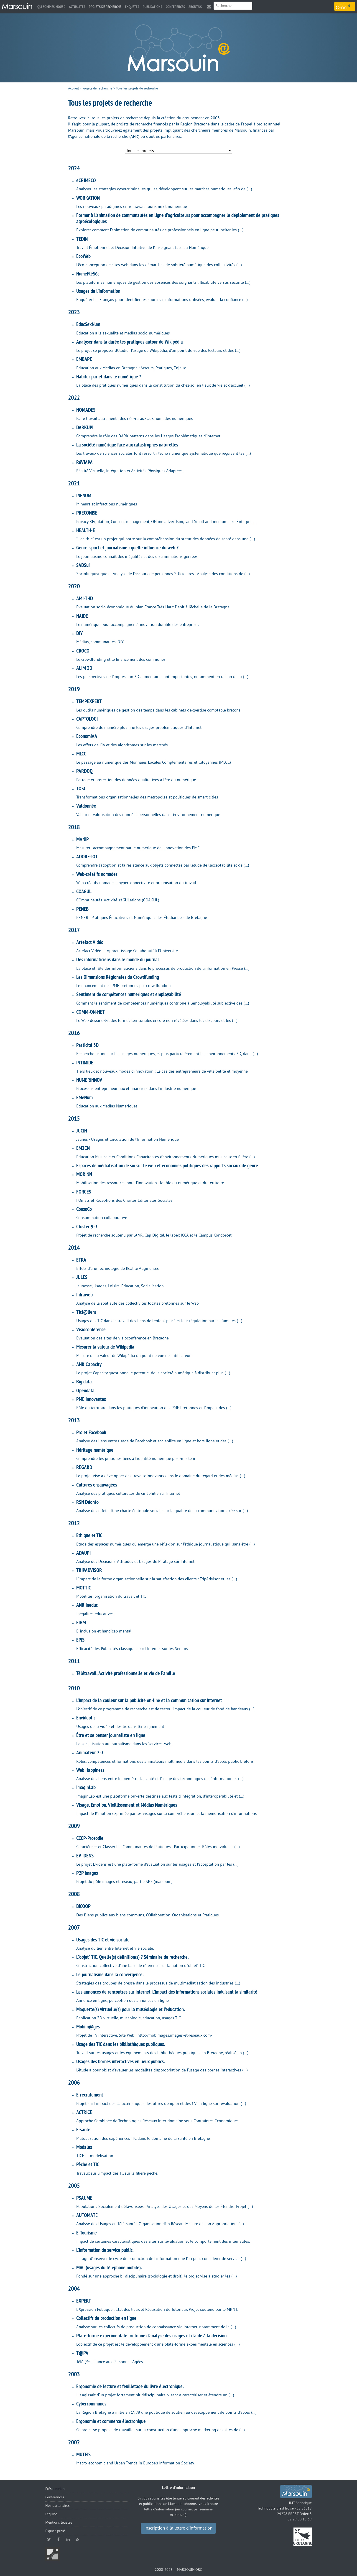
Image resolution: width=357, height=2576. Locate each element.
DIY (79, 633)
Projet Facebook (91, 1432)
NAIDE (82, 615)
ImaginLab (86, 1787)
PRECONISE (86, 512)
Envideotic (85, 1717)
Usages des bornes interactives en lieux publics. (120, 2061)
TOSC (81, 788)
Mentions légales (58, 2522)
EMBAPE (84, 359)
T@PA (82, 2352)
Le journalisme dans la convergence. (109, 1974)
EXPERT (83, 2300)
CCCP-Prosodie (89, 1838)
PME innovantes (91, 1399)
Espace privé (55, 2531)
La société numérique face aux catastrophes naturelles (127, 444)
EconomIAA (86, 736)
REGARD (84, 1467)
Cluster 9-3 (86, 1226)
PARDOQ (84, 771)
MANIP (82, 839)
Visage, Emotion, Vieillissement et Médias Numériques (126, 1804)
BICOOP (83, 1906)
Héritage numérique (94, 1449)
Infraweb (84, 1294)
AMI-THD (84, 598)
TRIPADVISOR (89, 1570)
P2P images (87, 1873)
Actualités (77, 6)
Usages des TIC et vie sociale (103, 1939)
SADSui (83, 565)
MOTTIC (83, 1587)
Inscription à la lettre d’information (178, 2528)
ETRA (81, 1259)
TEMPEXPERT (89, 701)
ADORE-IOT (87, 856)
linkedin (68, 2539)
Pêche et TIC (87, 2164)
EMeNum (84, 1097)
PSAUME (84, 2197)
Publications (152, 6)
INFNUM (83, 495)
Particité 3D (87, 1045)
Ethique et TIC (89, 1535)
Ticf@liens (86, 1311)
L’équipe (51, 2514)
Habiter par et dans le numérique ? (108, 376)
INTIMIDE (84, 1062)
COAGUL (84, 891)
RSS (77, 2539)
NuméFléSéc (87, 273)
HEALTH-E (85, 530)
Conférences (175, 6)
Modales (84, 2147)
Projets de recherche (105, 6)
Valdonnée (86, 805)
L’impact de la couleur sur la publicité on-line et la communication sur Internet (149, 1700)
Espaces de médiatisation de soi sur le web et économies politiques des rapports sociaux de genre (167, 1165)
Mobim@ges (88, 2026)
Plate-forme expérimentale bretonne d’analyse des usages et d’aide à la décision (151, 2335)
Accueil (73, 88)
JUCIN (81, 1130)
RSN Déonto (87, 1502)
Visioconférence (91, 1329)
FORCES (83, 1191)
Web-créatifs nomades (96, 874)
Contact (209, 6)
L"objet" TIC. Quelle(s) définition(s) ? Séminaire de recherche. (132, 1957)
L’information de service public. (104, 2250)
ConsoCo (84, 1209)
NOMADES (85, 409)
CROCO (82, 650)
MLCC (81, 753)
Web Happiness (90, 1770)
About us (195, 6)
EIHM (81, 1622)
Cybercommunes (91, 2403)
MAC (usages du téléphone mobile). (109, 2267)
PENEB (82, 908)
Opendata (85, 1390)
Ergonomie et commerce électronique (111, 2421)
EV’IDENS (85, 1855)
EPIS (80, 1639)
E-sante (83, 2129)
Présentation (55, 2489)
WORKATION (88, 197)
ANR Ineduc (87, 1605)
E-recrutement (89, 2094)
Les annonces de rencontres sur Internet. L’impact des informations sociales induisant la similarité (166, 1991)
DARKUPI (84, 427)
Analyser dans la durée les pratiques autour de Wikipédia (129, 341)
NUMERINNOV (89, 1079)
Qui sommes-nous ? (51, 6)
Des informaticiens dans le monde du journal (117, 959)
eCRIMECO (86, 180)
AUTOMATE (87, 2215)
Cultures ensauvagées (96, 1484)
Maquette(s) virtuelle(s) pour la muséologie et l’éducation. (130, 2009)
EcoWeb (83, 256)
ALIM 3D (84, 668)
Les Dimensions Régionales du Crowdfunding (117, 977)
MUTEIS (83, 2454)
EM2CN (83, 1148)
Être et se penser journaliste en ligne (110, 1735)
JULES (81, 1277)
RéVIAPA (84, 462)
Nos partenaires (57, 2506)
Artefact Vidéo (89, 942)
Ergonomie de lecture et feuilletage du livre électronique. (130, 2386)
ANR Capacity (89, 1364)
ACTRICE (84, 2112)
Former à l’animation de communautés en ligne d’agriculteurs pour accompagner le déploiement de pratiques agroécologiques (177, 218)
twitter (49, 2539)
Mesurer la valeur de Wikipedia (105, 1346)
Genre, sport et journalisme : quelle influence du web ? (127, 547)
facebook (58, 2539)
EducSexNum (88, 324)
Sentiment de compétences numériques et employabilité (128, 994)
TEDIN (82, 238)
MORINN (84, 1174)
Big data (84, 1381)
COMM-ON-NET (90, 1011)
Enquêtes (132, 6)
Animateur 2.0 (89, 1752)
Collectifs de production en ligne (106, 2318)
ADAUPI (83, 1552)
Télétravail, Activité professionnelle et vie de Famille (125, 1673)
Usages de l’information (98, 291)
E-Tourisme (86, 2232)
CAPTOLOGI (87, 718)
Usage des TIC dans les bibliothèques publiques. (120, 2044)
